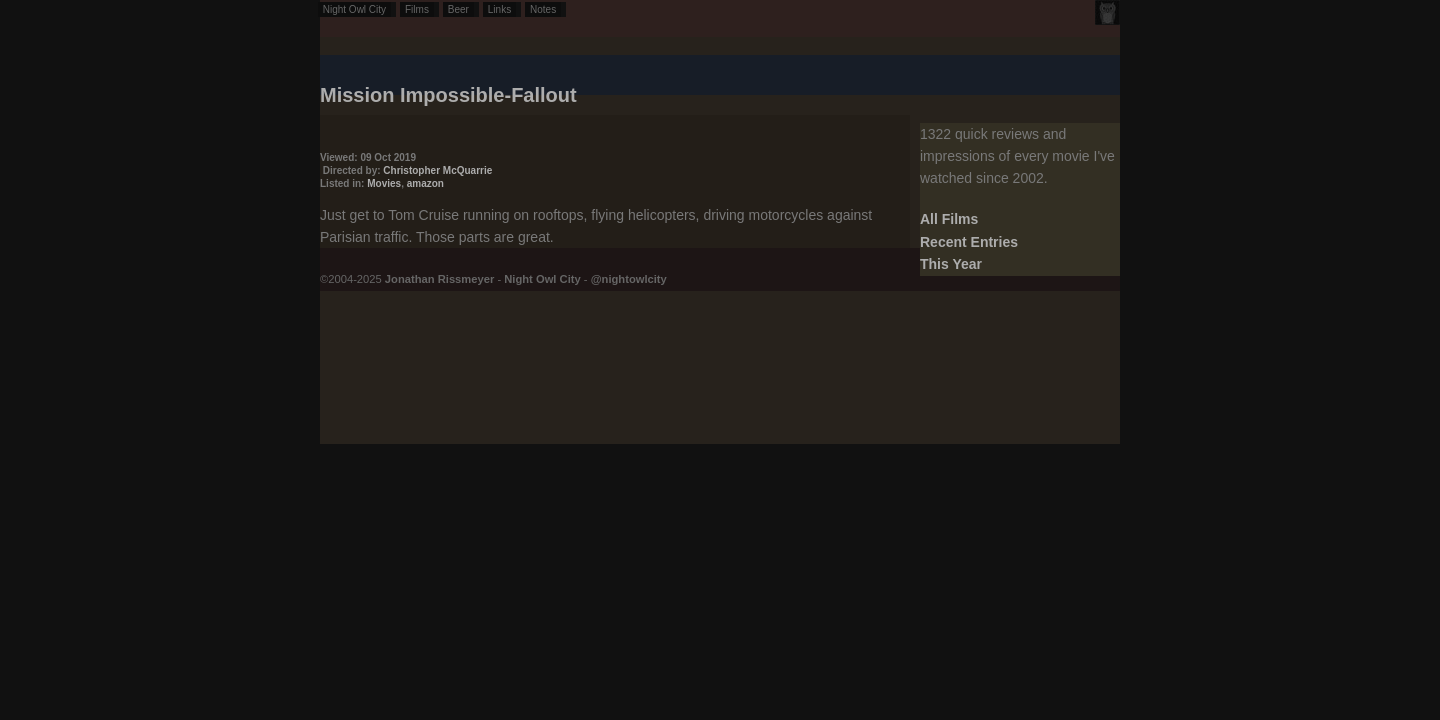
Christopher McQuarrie (437, 170)
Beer (458, 9)
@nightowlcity (629, 279)
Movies (384, 183)
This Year (951, 264)
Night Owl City (354, 9)
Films (417, 9)
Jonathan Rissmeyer (439, 279)
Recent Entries (969, 242)
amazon (425, 183)
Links (499, 9)
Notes (543, 9)
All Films (949, 219)
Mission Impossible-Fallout (448, 95)
